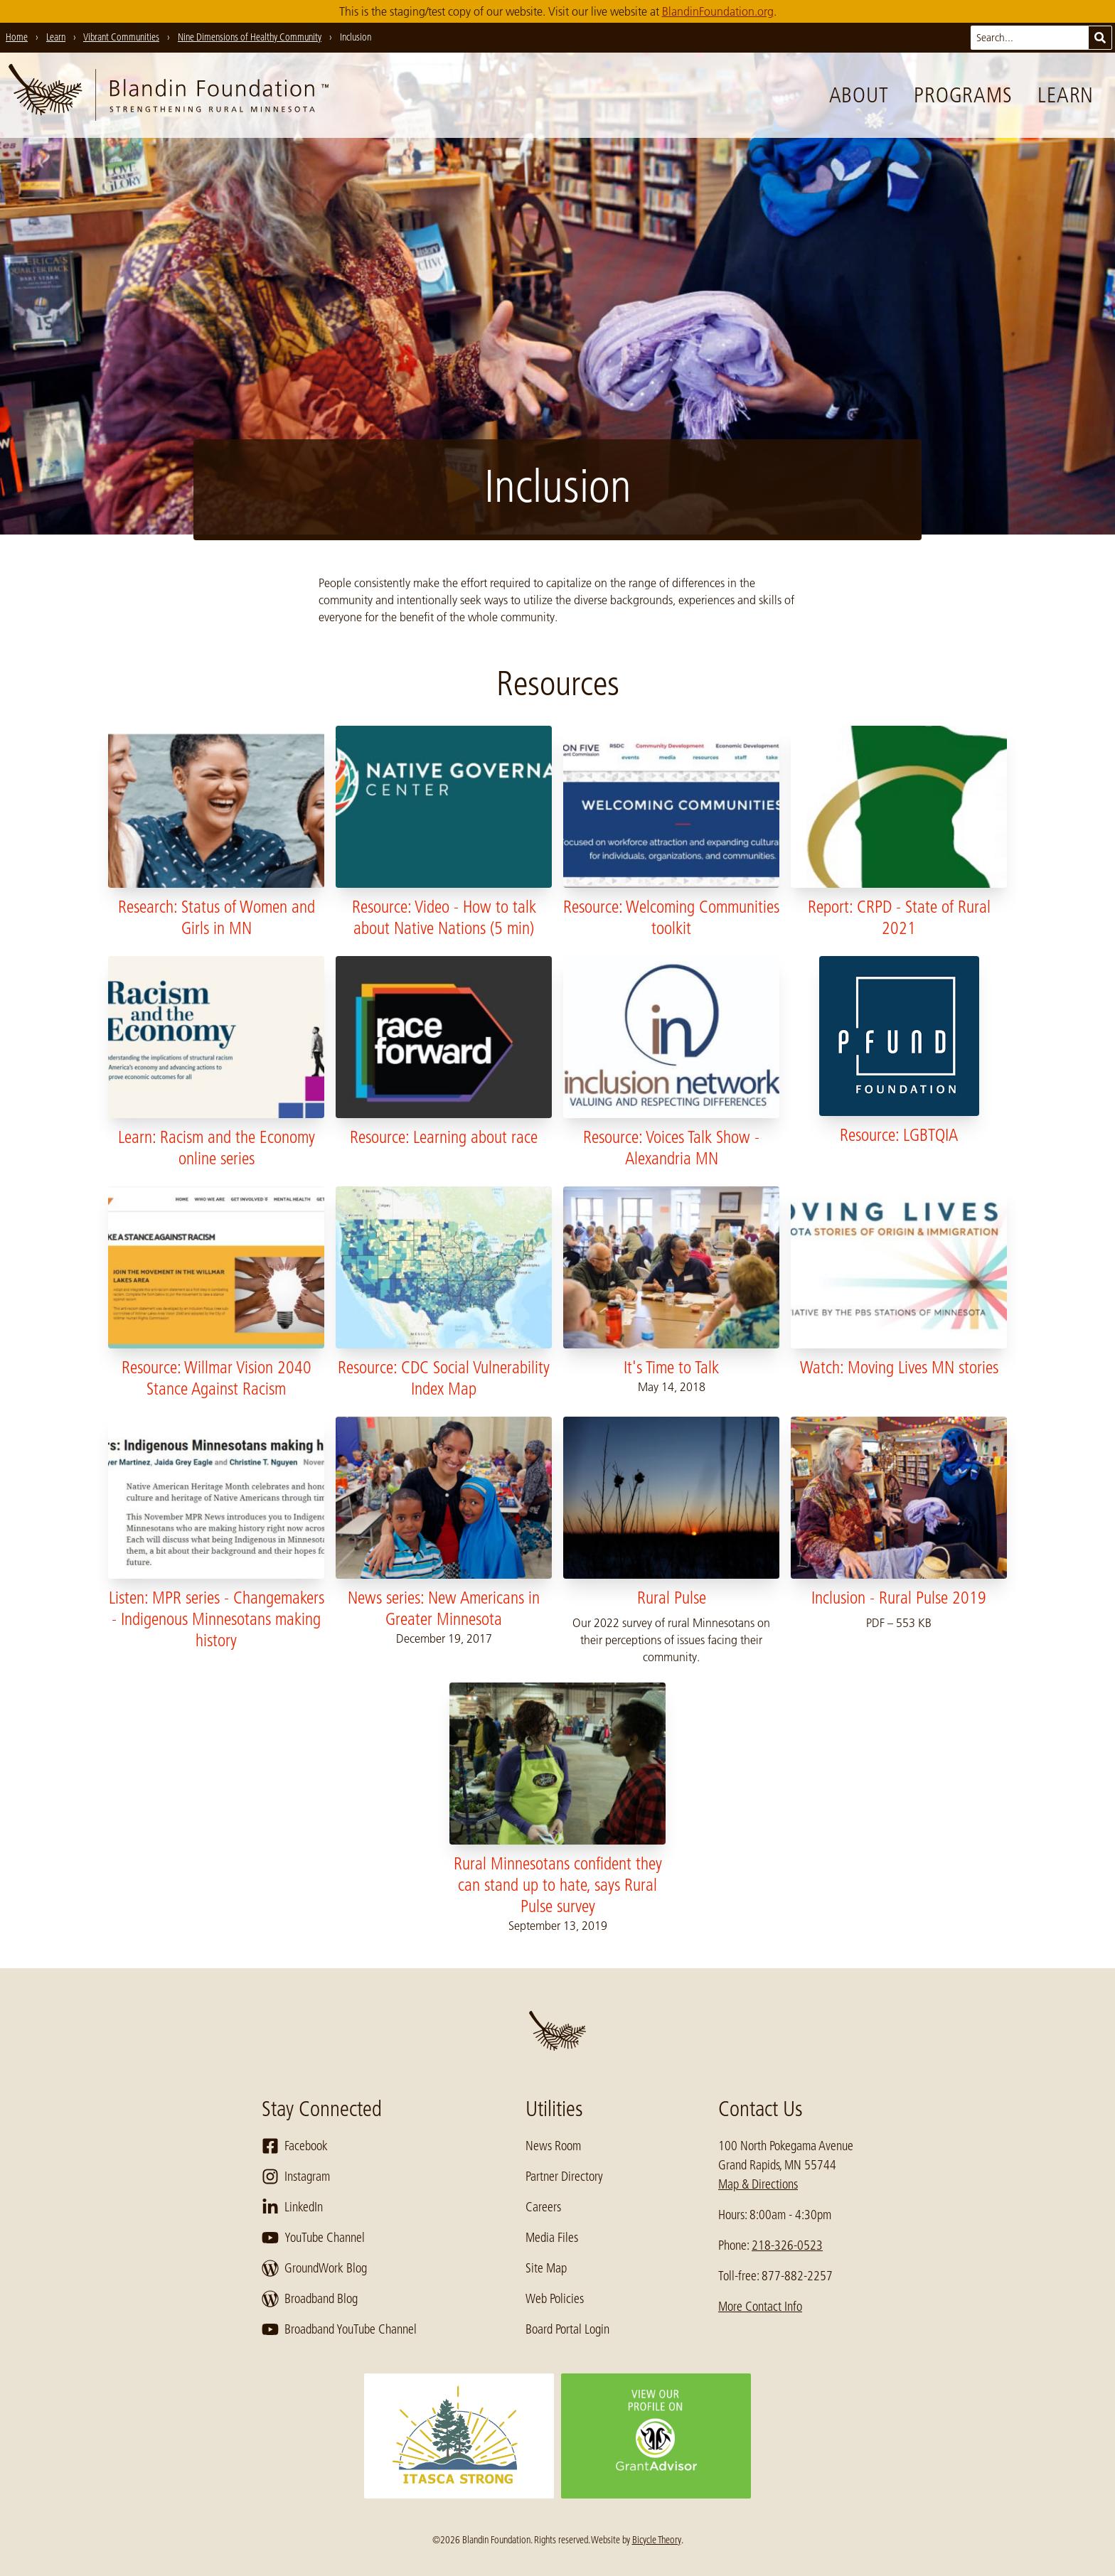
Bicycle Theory (656, 2539)
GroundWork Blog (314, 2268)
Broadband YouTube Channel (339, 2329)
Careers (543, 2207)
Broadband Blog (310, 2298)
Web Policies (555, 2299)
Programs (963, 95)
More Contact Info (760, 2306)
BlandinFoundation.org (718, 11)
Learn (1065, 95)
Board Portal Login (567, 2329)
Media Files (552, 2237)
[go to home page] (169, 95)
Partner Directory (564, 2176)
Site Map (546, 2268)
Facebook (295, 2145)
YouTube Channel (313, 2237)
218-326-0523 (787, 2245)
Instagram (296, 2176)
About (859, 95)
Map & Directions (758, 2184)
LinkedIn (292, 2207)
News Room (553, 2146)
